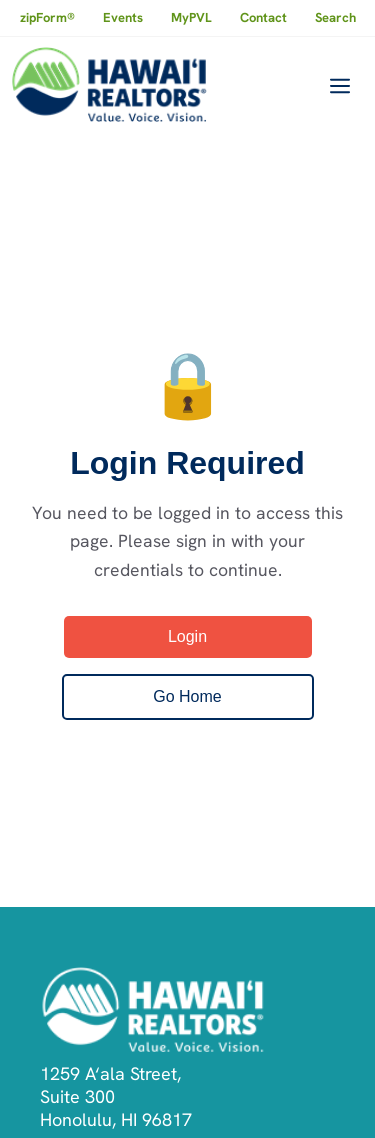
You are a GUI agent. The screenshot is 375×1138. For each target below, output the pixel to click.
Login (187, 636)
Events (123, 17)
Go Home (187, 696)
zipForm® (47, 17)
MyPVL (191, 17)
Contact (263, 17)
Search (335, 17)
